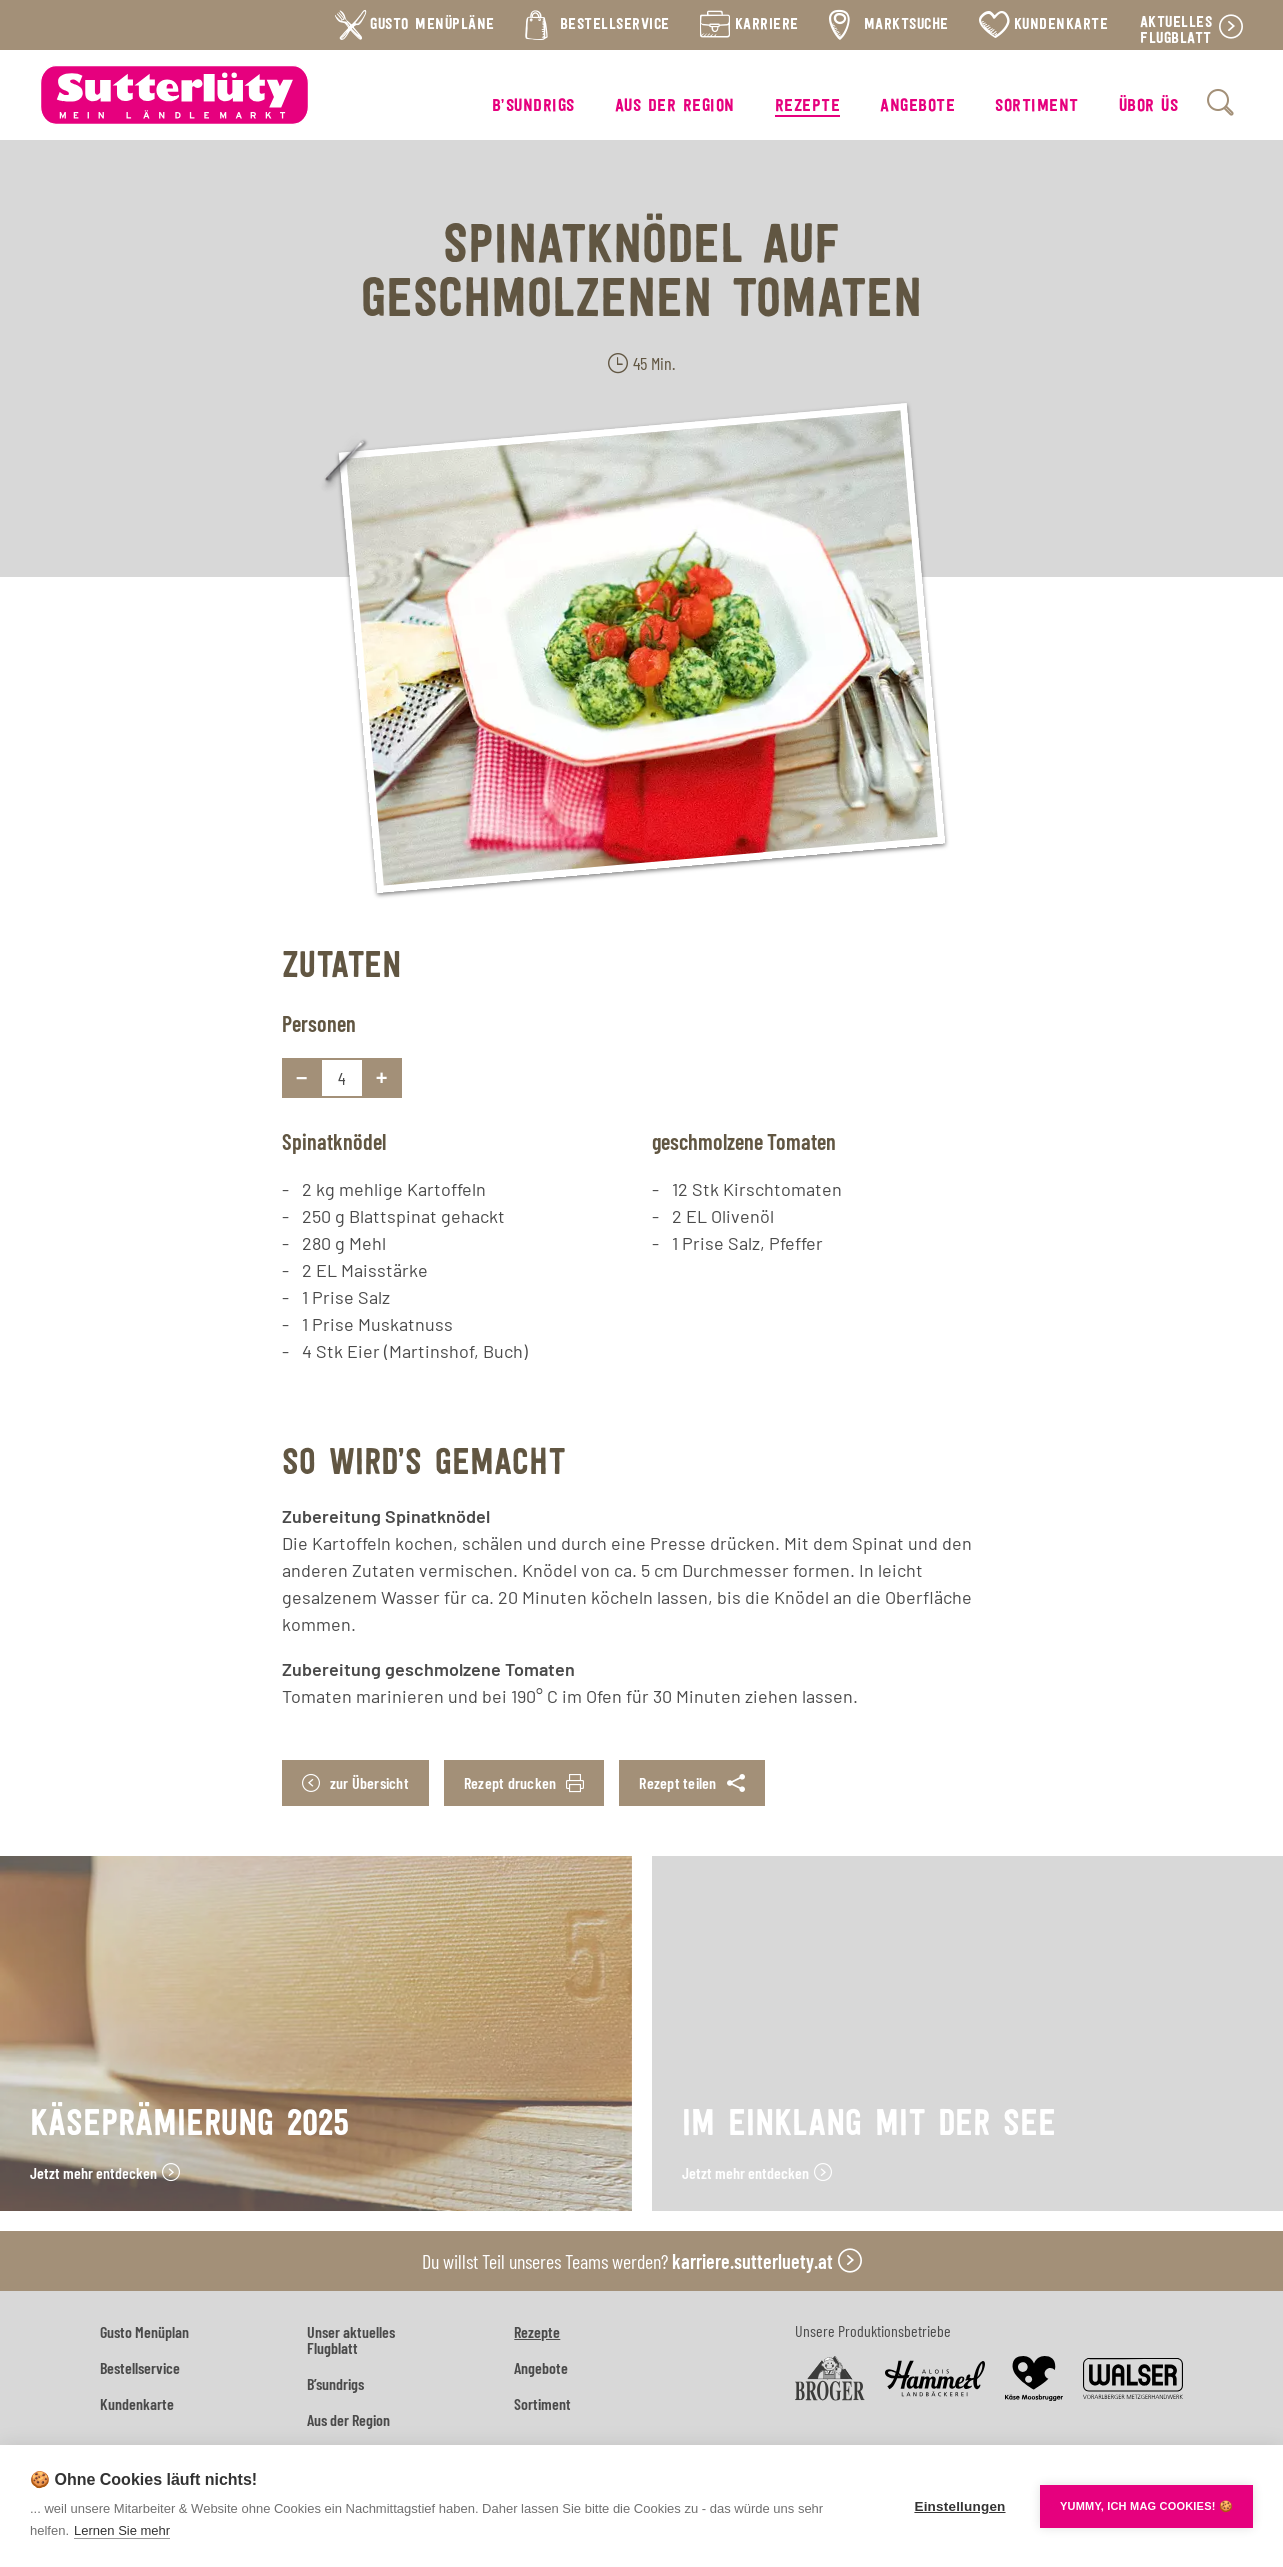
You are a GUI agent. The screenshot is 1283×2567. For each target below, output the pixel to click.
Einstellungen (959, 2506)
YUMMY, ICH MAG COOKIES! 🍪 (1146, 2506)
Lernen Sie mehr (122, 2530)
